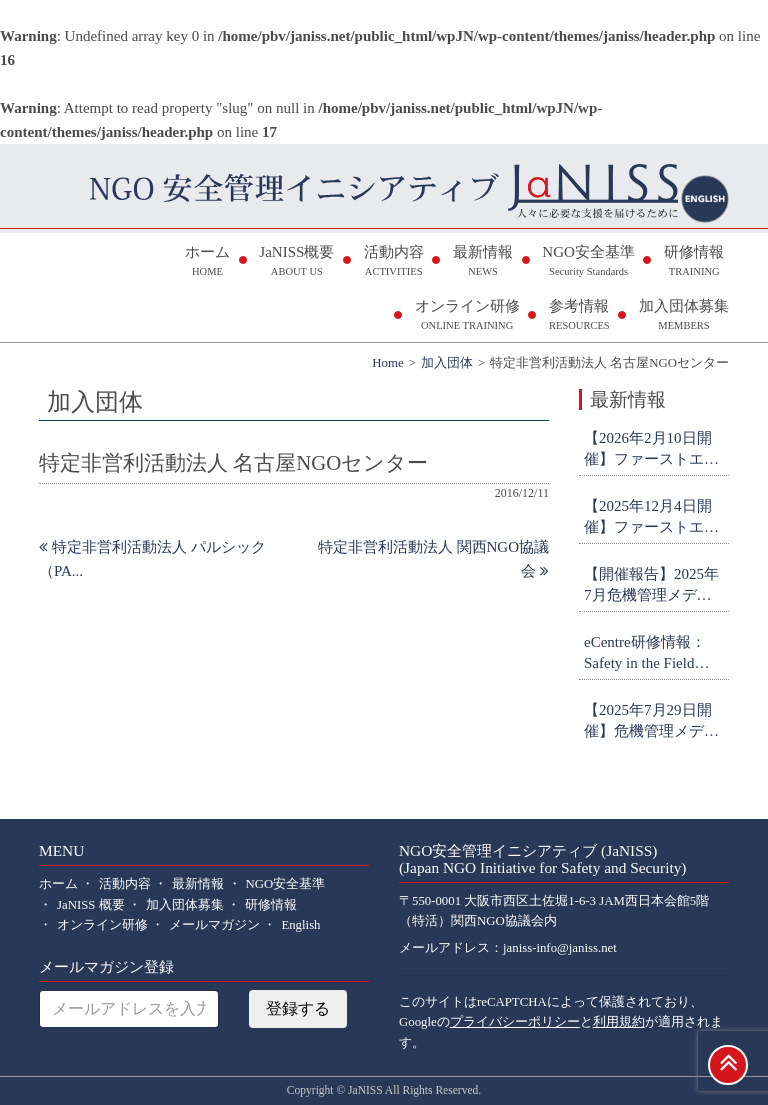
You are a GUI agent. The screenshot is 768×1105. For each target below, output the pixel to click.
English (300, 925)
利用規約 (619, 1022)
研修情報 (694, 262)
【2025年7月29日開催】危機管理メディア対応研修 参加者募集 (653, 722)
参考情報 (579, 316)
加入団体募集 (684, 316)
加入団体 (447, 363)
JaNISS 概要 (91, 905)
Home (387, 363)
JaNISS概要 (296, 262)
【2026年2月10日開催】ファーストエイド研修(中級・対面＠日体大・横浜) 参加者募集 (654, 450)
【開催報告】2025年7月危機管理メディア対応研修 (651, 586)
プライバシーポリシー (515, 1022)
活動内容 (394, 262)
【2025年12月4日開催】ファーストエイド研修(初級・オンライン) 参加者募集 (654, 518)
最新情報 (483, 262)
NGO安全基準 (588, 262)
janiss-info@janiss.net (560, 948)
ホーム (207, 262)
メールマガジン (214, 925)
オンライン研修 (467, 316)
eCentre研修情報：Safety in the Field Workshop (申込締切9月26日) (653, 654)
